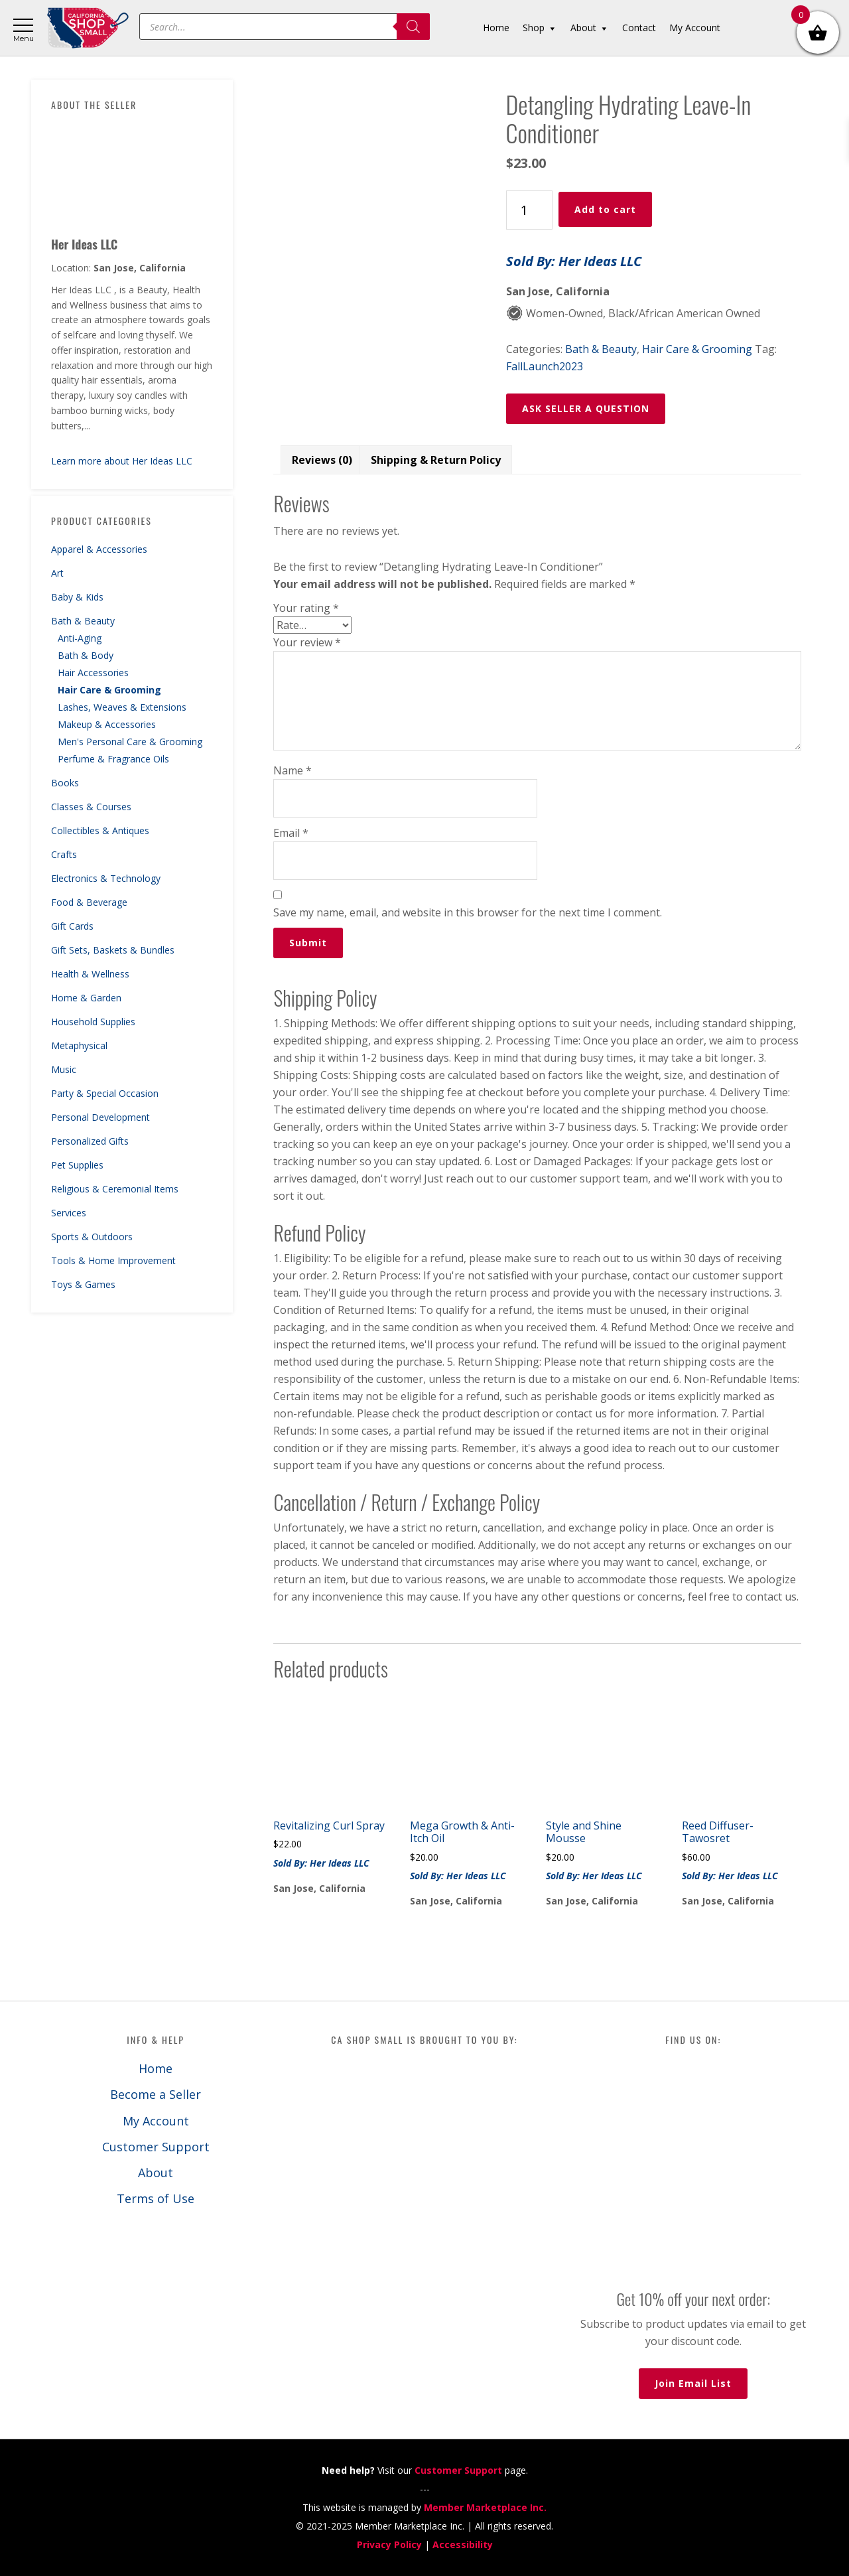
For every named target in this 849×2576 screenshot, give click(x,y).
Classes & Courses (91, 806)
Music (63, 1069)
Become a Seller (155, 2094)
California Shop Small (87, 28)
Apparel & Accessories (99, 549)
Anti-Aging (79, 638)
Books (65, 782)
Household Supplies (93, 1021)
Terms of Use (155, 2198)
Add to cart (605, 209)
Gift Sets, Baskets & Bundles (112, 950)
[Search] (413, 26)
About (155, 2173)
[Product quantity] (529, 210)
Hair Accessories (93, 672)
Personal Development (100, 1117)
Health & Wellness (90, 973)
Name (292, 770)
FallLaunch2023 (544, 366)
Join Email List (693, 2383)
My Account (156, 2121)
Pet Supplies (77, 1165)
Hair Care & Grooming (109, 689)
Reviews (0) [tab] (322, 460)
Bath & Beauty (83, 620)
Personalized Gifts (90, 1141)
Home (155, 2068)
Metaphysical (79, 1045)
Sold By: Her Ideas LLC (573, 261)
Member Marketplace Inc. (485, 2507)
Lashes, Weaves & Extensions (122, 707)
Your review (307, 642)
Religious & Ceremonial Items (114, 1188)
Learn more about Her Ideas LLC (121, 461)
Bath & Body (85, 655)
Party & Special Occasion (105, 1093)
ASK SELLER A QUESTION (585, 408)
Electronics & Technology (106, 878)
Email (290, 832)
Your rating (306, 608)
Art (57, 573)
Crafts (64, 854)
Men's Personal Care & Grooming (130, 741)
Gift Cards (72, 926)
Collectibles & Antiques (100, 830)
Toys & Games (83, 1284)
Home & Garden (86, 997)
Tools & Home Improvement (113, 1260)
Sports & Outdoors (92, 1236)
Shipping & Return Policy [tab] (436, 460)
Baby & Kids (77, 597)
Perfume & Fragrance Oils (113, 758)
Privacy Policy (389, 2544)
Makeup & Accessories (107, 724)
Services (68, 1212)
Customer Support (156, 2147)
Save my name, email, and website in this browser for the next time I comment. (467, 912)
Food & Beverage (89, 902)
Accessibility (462, 2544)
